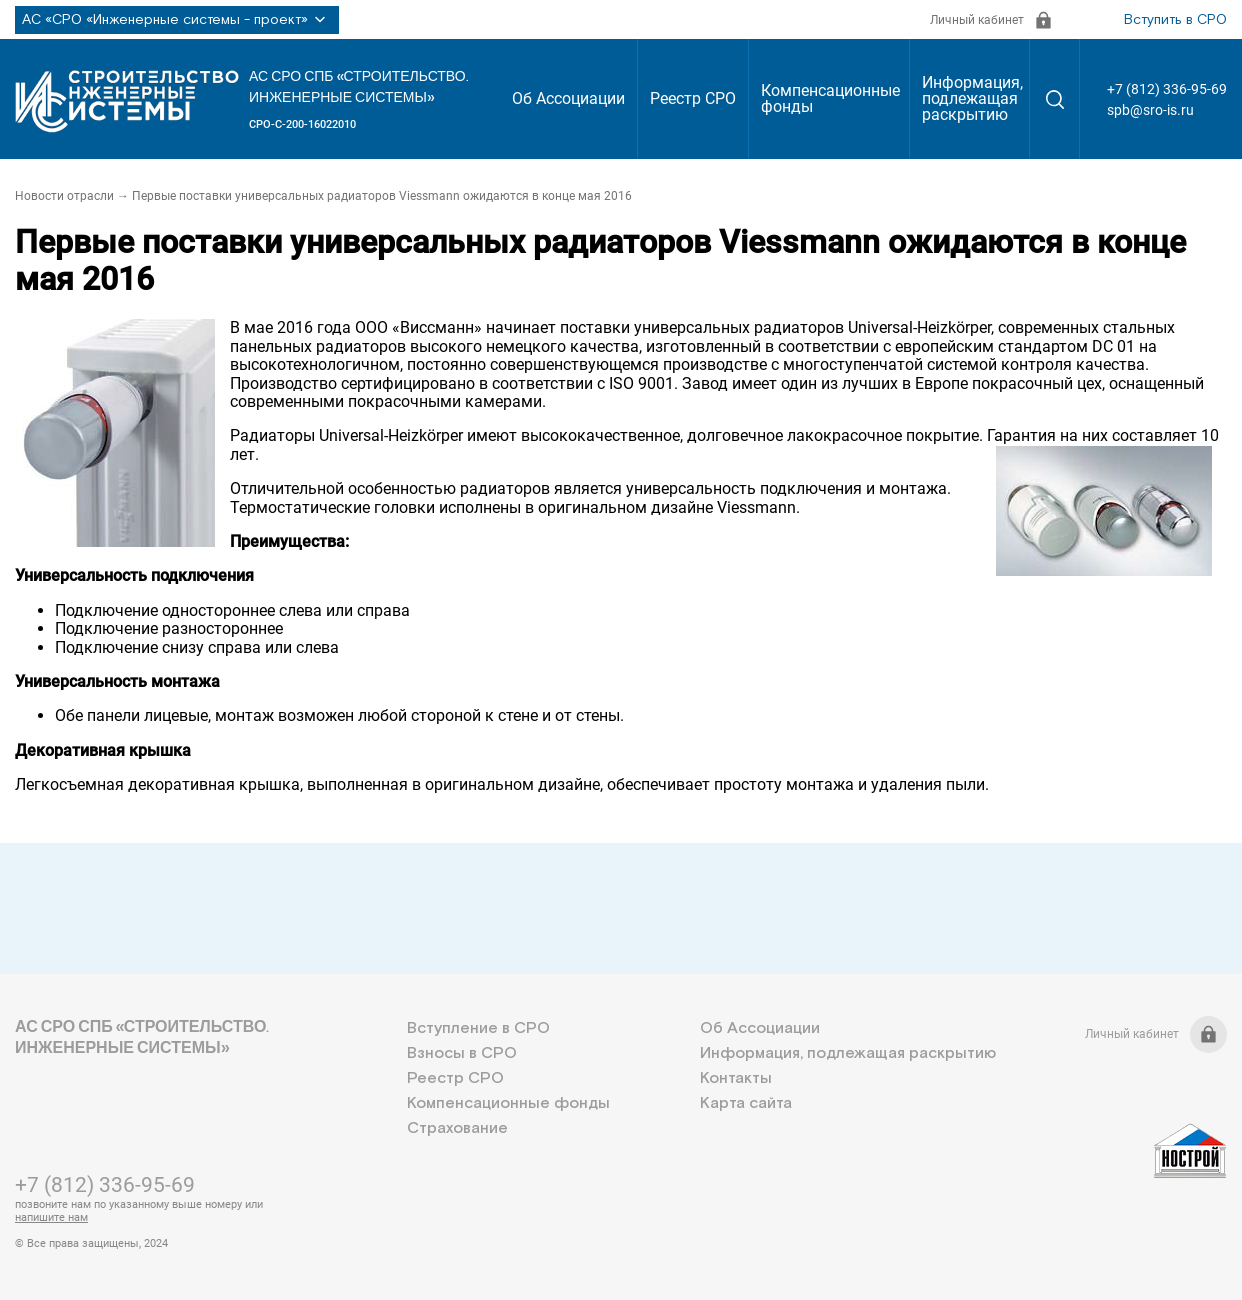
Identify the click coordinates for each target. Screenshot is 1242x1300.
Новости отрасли (64, 196)
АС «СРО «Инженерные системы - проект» (177, 20)
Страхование (457, 1128)
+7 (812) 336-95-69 (1167, 89)
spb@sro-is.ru (1150, 110)
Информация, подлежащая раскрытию (972, 98)
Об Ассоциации (568, 98)
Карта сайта (746, 1103)
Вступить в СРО (1175, 20)
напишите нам (51, 1217)
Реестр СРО (693, 98)
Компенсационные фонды (830, 98)
